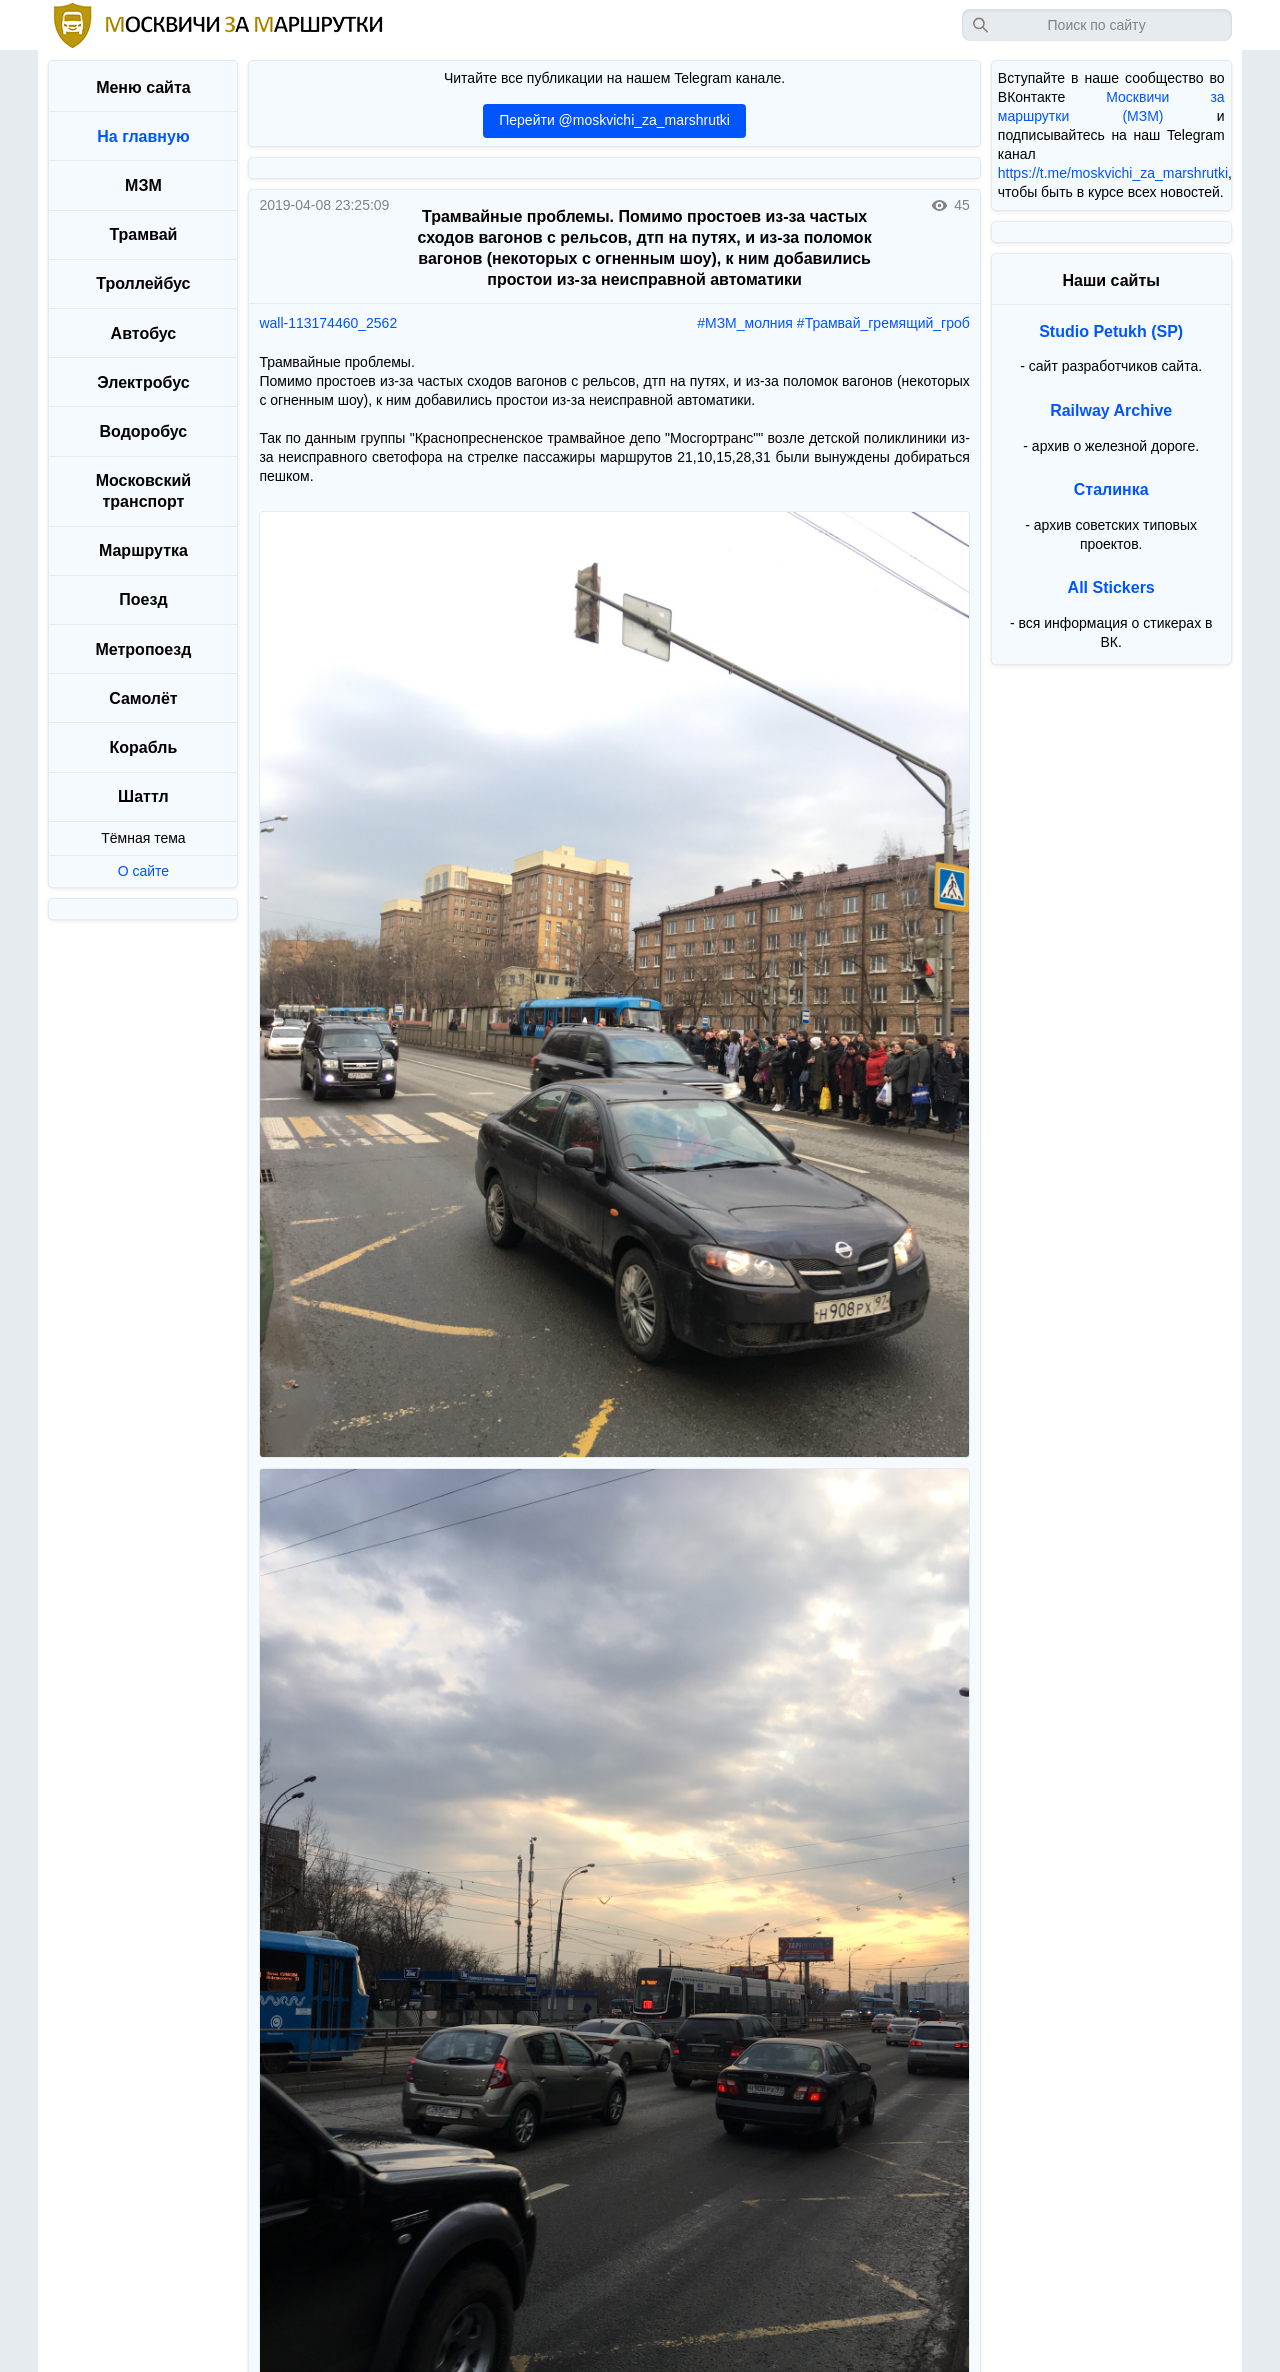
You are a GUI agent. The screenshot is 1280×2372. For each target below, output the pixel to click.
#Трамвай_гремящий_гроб (883, 323)
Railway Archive (1111, 410)
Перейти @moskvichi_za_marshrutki (614, 120)
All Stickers (1111, 587)
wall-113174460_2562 (328, 323)
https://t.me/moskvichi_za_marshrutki (1113, 173)
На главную (143, 136)
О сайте (143, 871)
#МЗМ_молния (745, 323)
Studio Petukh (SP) (1111, 331)
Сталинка (1111, 489)
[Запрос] (1097, 25)
